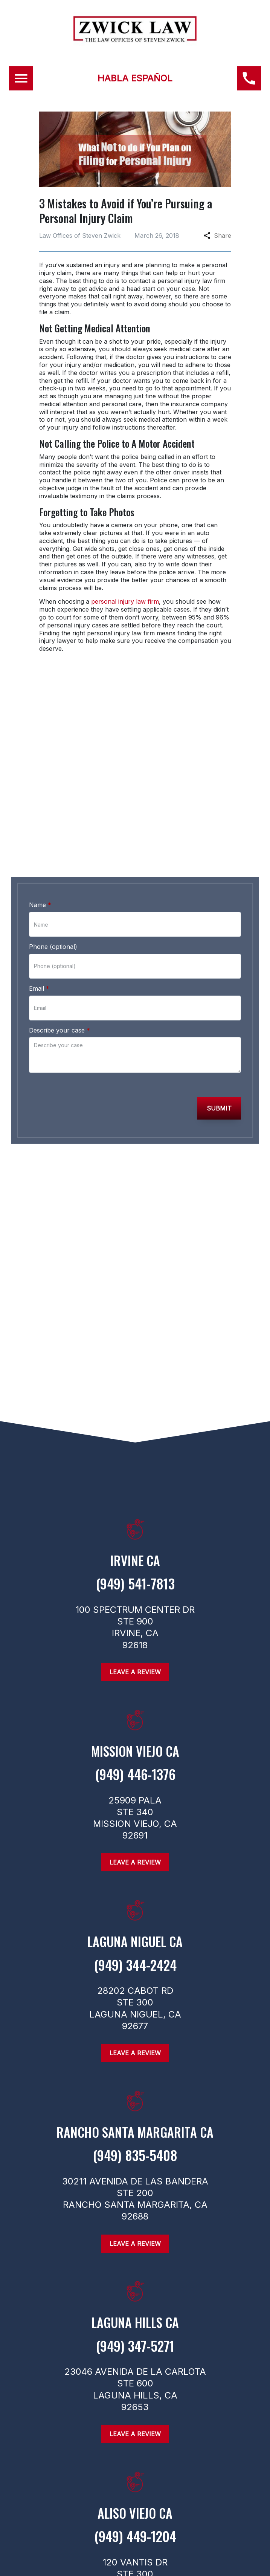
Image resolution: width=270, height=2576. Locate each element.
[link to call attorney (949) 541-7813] (135, 1591)
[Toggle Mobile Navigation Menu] (21, 78)
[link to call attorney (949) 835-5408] (135, 2163)
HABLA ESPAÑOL (135, 78)
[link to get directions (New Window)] (135, 1567)
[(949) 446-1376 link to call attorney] (249, 78)
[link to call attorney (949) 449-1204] (135, 2544)
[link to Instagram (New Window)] (119, 1214)
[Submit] (219, 1108)
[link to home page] (135, 39)
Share (217, 235)
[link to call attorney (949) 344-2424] (135, 1972)
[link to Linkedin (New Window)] (168, 1214)
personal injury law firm (125, 601)
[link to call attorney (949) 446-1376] (135, 841)
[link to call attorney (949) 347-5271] (135, 2353)
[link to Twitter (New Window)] (144, 1214)
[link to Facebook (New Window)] (95, 1214)
